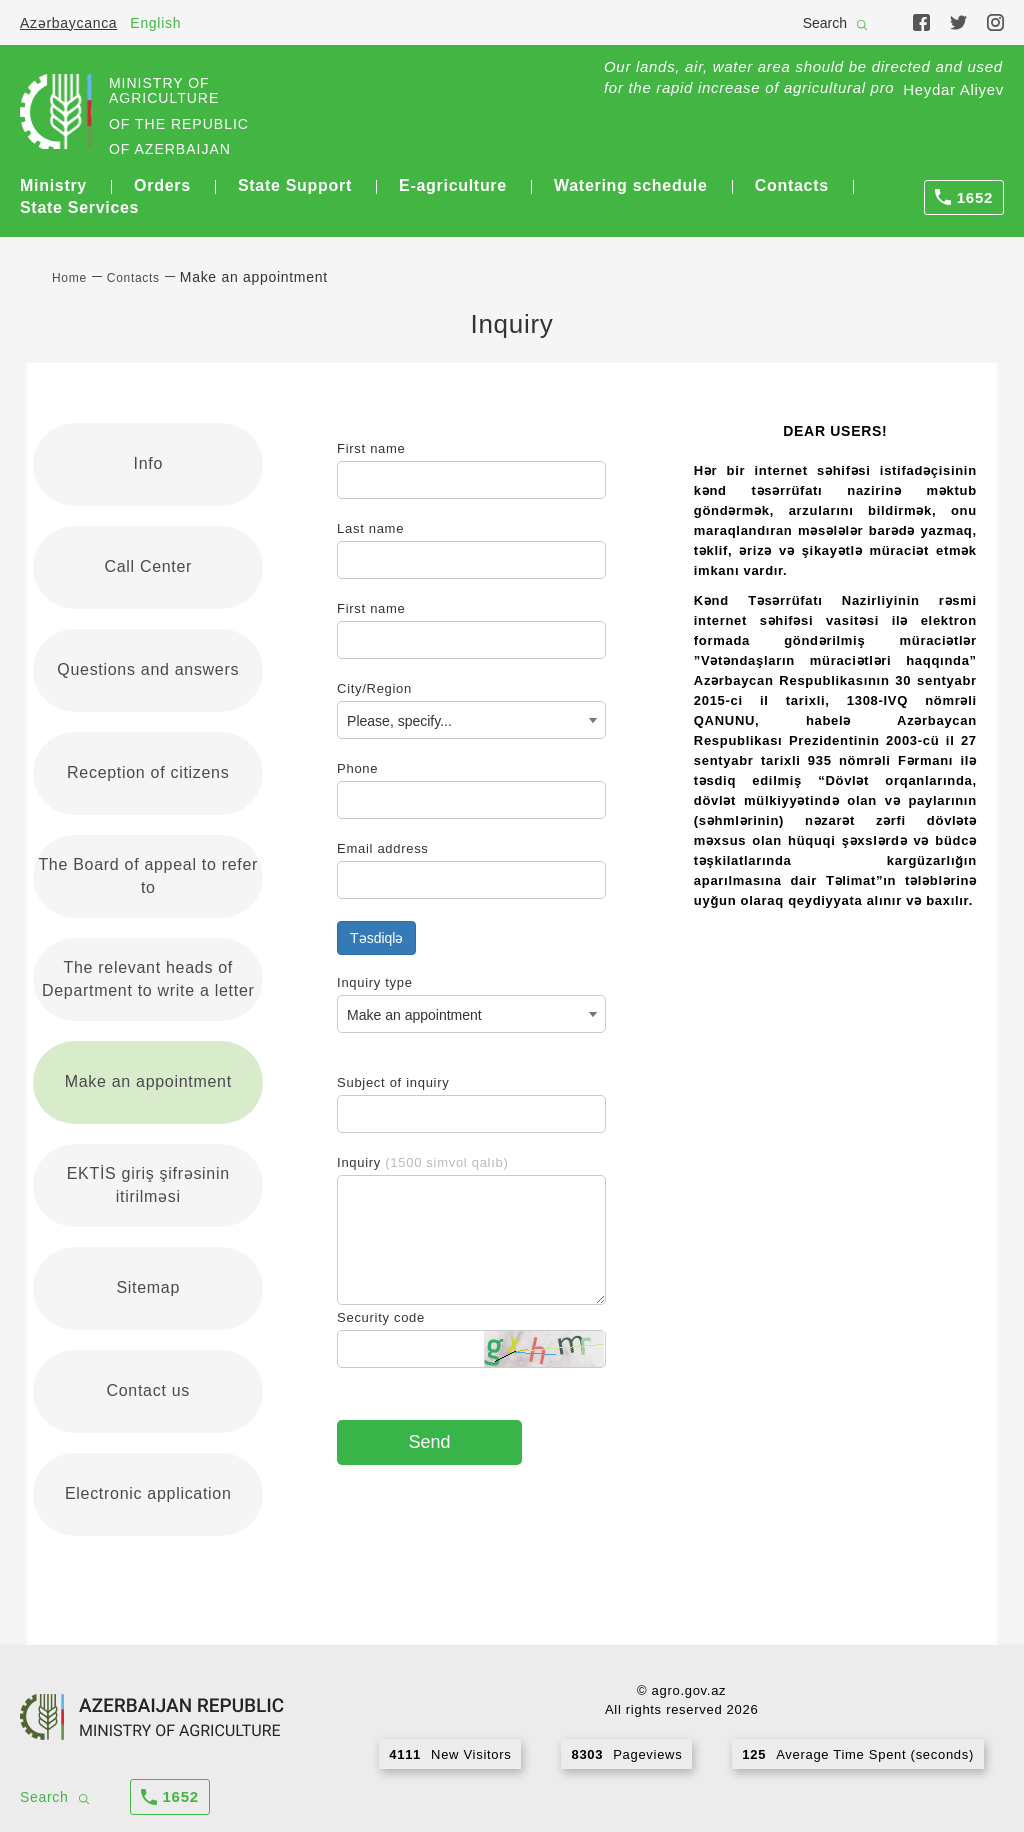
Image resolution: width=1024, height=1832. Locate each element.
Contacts (792, 185)
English (155, 23)
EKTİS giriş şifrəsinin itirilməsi (148, 1185)
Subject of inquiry (393, 1082)
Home (69, 278)
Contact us (148, 1390)
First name (371, 448)
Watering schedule (631, 185)
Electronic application (148, 1493)
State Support (295, 185)
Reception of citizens (148, 772)
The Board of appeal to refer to (148, 876)
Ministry (53, 185)
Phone (357, 768)
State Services (79, 207)
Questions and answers (148, 669)
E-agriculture (453, 185)
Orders (162, 185)
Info (149, 463)
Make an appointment (148, 1081)
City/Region (374, 688)
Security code (381, 1317)
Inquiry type (375, 982)
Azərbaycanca (68, 23)
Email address (382, 848)
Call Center (148, 566)
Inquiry (422, 1162)
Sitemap (148, 1287)
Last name (370, 528)
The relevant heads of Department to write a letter (148, 979)
